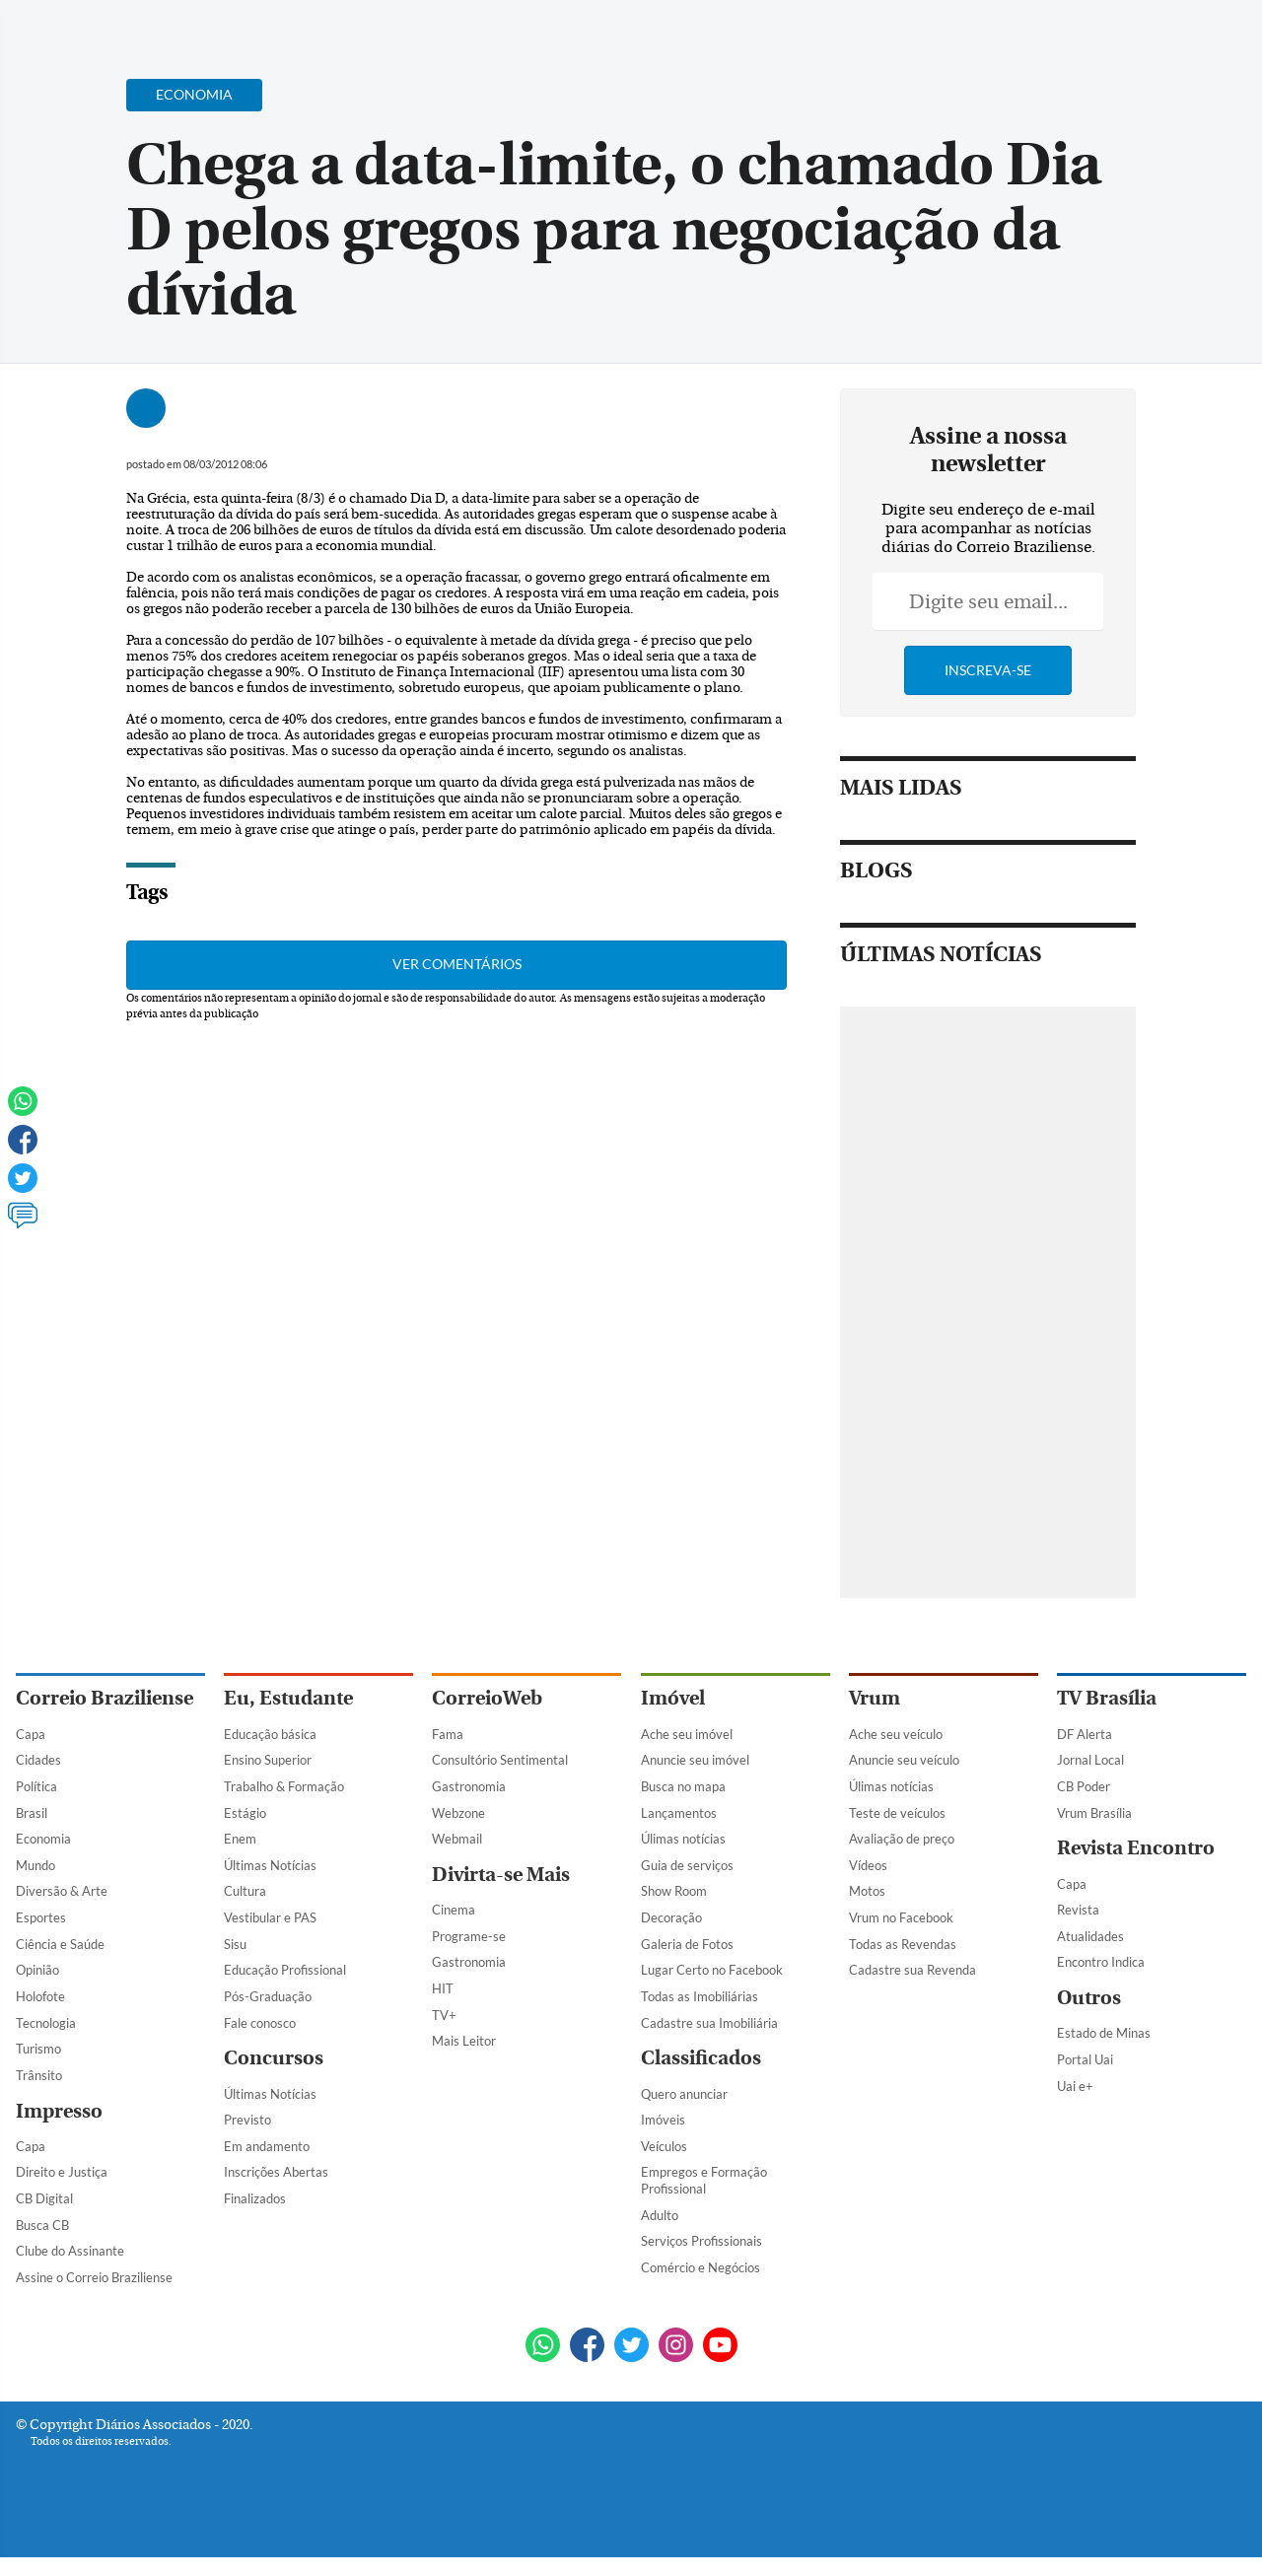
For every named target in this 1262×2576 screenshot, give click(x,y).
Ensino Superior (268, 1760)
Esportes (41, 1917)
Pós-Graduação (268, 1996)
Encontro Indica (1101, 1962)
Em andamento (267, 2146)
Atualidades (1090, 1936)
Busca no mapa (683, 1786)
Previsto (247, 2119)
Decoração (671, 1917)
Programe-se (469, 1936)
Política (36, 1786)
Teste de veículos (897, 1813)
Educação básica (270, 1734)
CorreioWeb (487, 1698)
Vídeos (868, 1865)
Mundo (35, 1865)
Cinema (453, 1909)
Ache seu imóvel (687, 1734)
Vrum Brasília (1094, 1813)
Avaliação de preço (901, 1838)
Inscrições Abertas (276, 2172)
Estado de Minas (1104, 2033)
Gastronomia (469, 1786)
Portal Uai (1085, 2059)
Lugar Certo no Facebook (712, 1970)
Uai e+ (1075, 2086)
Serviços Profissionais (701, 2241)
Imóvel (673, 1698)
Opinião (37, 1970)
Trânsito (39, 2075)
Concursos (273, 2058)
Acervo (489, 27)
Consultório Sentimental (500, 1760)
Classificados (701, 2058)
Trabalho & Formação (284, 1786)
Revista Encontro (1136, 1848)
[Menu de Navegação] (53, 24)
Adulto (659, 2215)
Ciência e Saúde (60, 1944)
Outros (1089, 1997)
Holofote (40, 1996)
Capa (30, 1734)
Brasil (31, 1813)
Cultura (245, 1891)
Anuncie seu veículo (904, 1760)
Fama (447, 1734)
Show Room (674, 1891)
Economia (43, 1838)
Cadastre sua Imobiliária (709, 2023)
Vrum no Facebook (901, 1917)
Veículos (664, 2146)
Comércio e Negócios (700, 2267)
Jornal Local (1090, 1760)
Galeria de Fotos (687, 1944)
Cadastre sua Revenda (912, 1970)
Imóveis (663, 2119)
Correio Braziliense (104, 1698)
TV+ (444, 2015)
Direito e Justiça (61, 2172)
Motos (867, 1891)
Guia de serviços (687, 1865)
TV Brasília (1107, 1698)
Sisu (235, 1944)
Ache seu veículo (896, 1734)
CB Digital (44, 2198)
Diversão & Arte (61, 1891)
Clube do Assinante (70, 2251)
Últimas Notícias (270, 1865)
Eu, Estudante (288, 1698)
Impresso (59, 2111)
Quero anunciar (684, 2094)
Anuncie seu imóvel (695, 1760)
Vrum (874, 1698)
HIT (443, 1988)
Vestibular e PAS (270, 1917)
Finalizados (255, 2198)
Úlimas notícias (683, 1838)
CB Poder (1083, 1786)
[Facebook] (1119, 33)
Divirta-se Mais (501, 1874)
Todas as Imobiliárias (699, 1996)
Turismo (38, 2048)
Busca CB (42, 2225)
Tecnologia (46, 2023)
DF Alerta (1084, 1734)
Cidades (38, 1760)
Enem (240, 1838)
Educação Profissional (285, 1970)
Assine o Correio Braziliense (94, 2277)
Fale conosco (260, 2023)
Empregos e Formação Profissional (704, 2180)
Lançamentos (679, 1813)
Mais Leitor (464, 2041)
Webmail (457, 1838)
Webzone (458, 1813)
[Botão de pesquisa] (111, 24)
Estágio (245, 1813)
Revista (1078, 1909)
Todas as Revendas (902, 1944)
